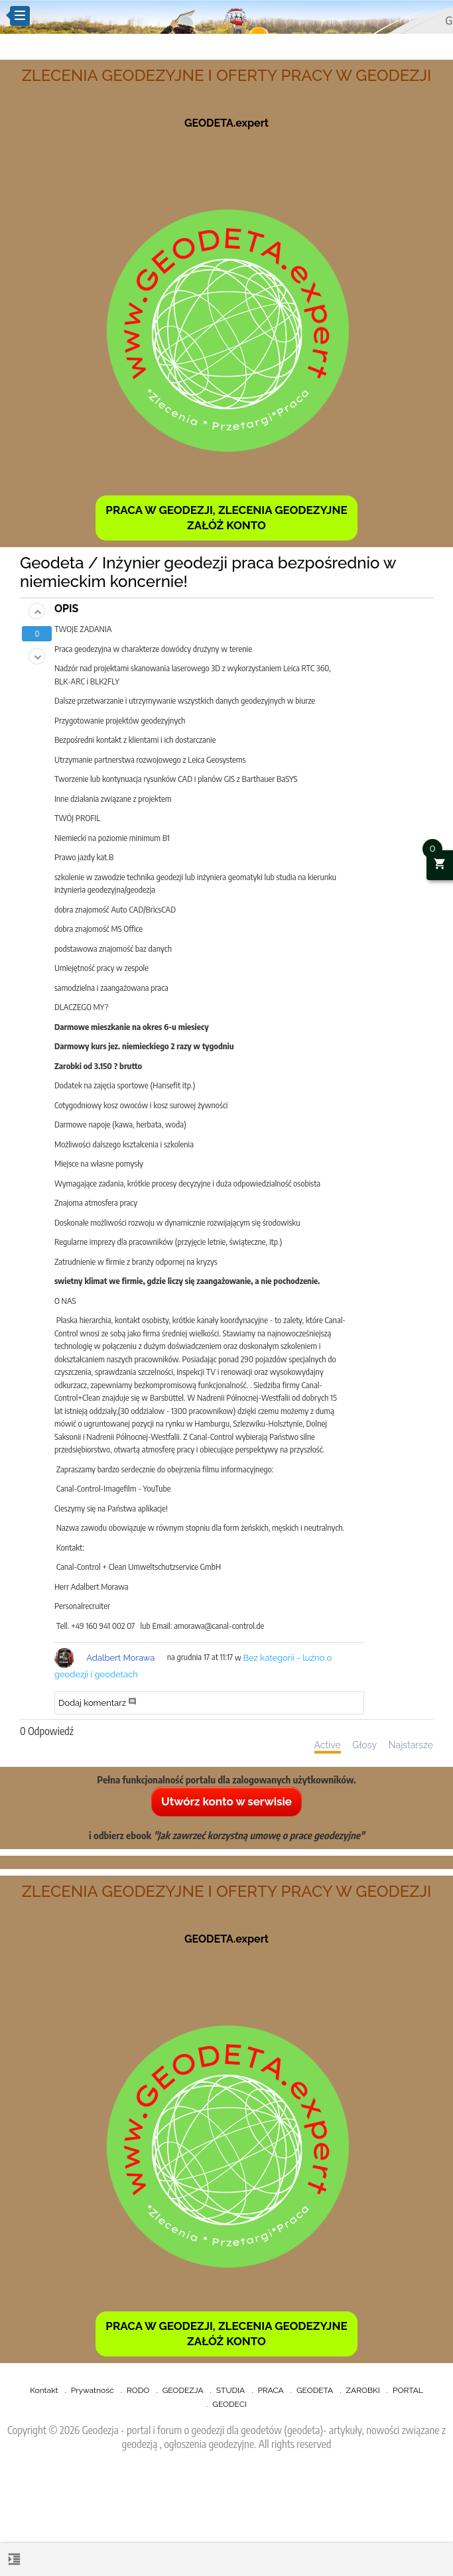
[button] (37, 611)
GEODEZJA (183, 2390)
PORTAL (408, 2390)
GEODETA (314, 2390)
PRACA (270, 2390)
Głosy (364, 1745)
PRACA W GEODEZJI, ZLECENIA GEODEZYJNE (226, 510)
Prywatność (92, 2390)
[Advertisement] (226, 2516)
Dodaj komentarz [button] (97, 1703)
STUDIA (230, 2390)
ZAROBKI (363, 2390)
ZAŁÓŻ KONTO (226, 525)
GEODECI (229, 2404)
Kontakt (44, 2390)
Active (327, 1745)
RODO (138, 2390)
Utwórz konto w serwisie (226, 1801)
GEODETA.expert (226, 123)
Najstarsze (411, 1745)
